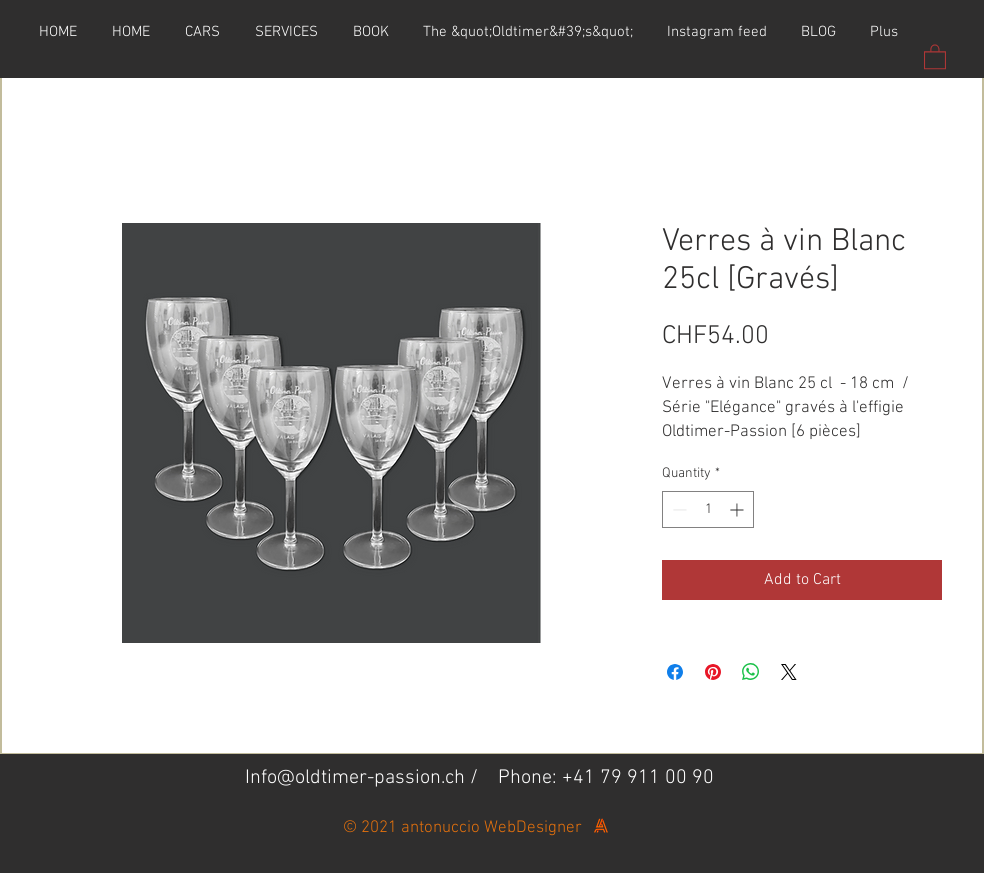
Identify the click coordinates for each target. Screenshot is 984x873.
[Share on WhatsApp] (751, 672)
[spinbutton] (708, 509)
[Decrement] (677, 509)
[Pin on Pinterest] (713, 672)
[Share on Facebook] (675, 672)
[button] (935, 56)
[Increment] (738, 509)
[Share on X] (789, 672)
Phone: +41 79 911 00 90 (606, 778)
